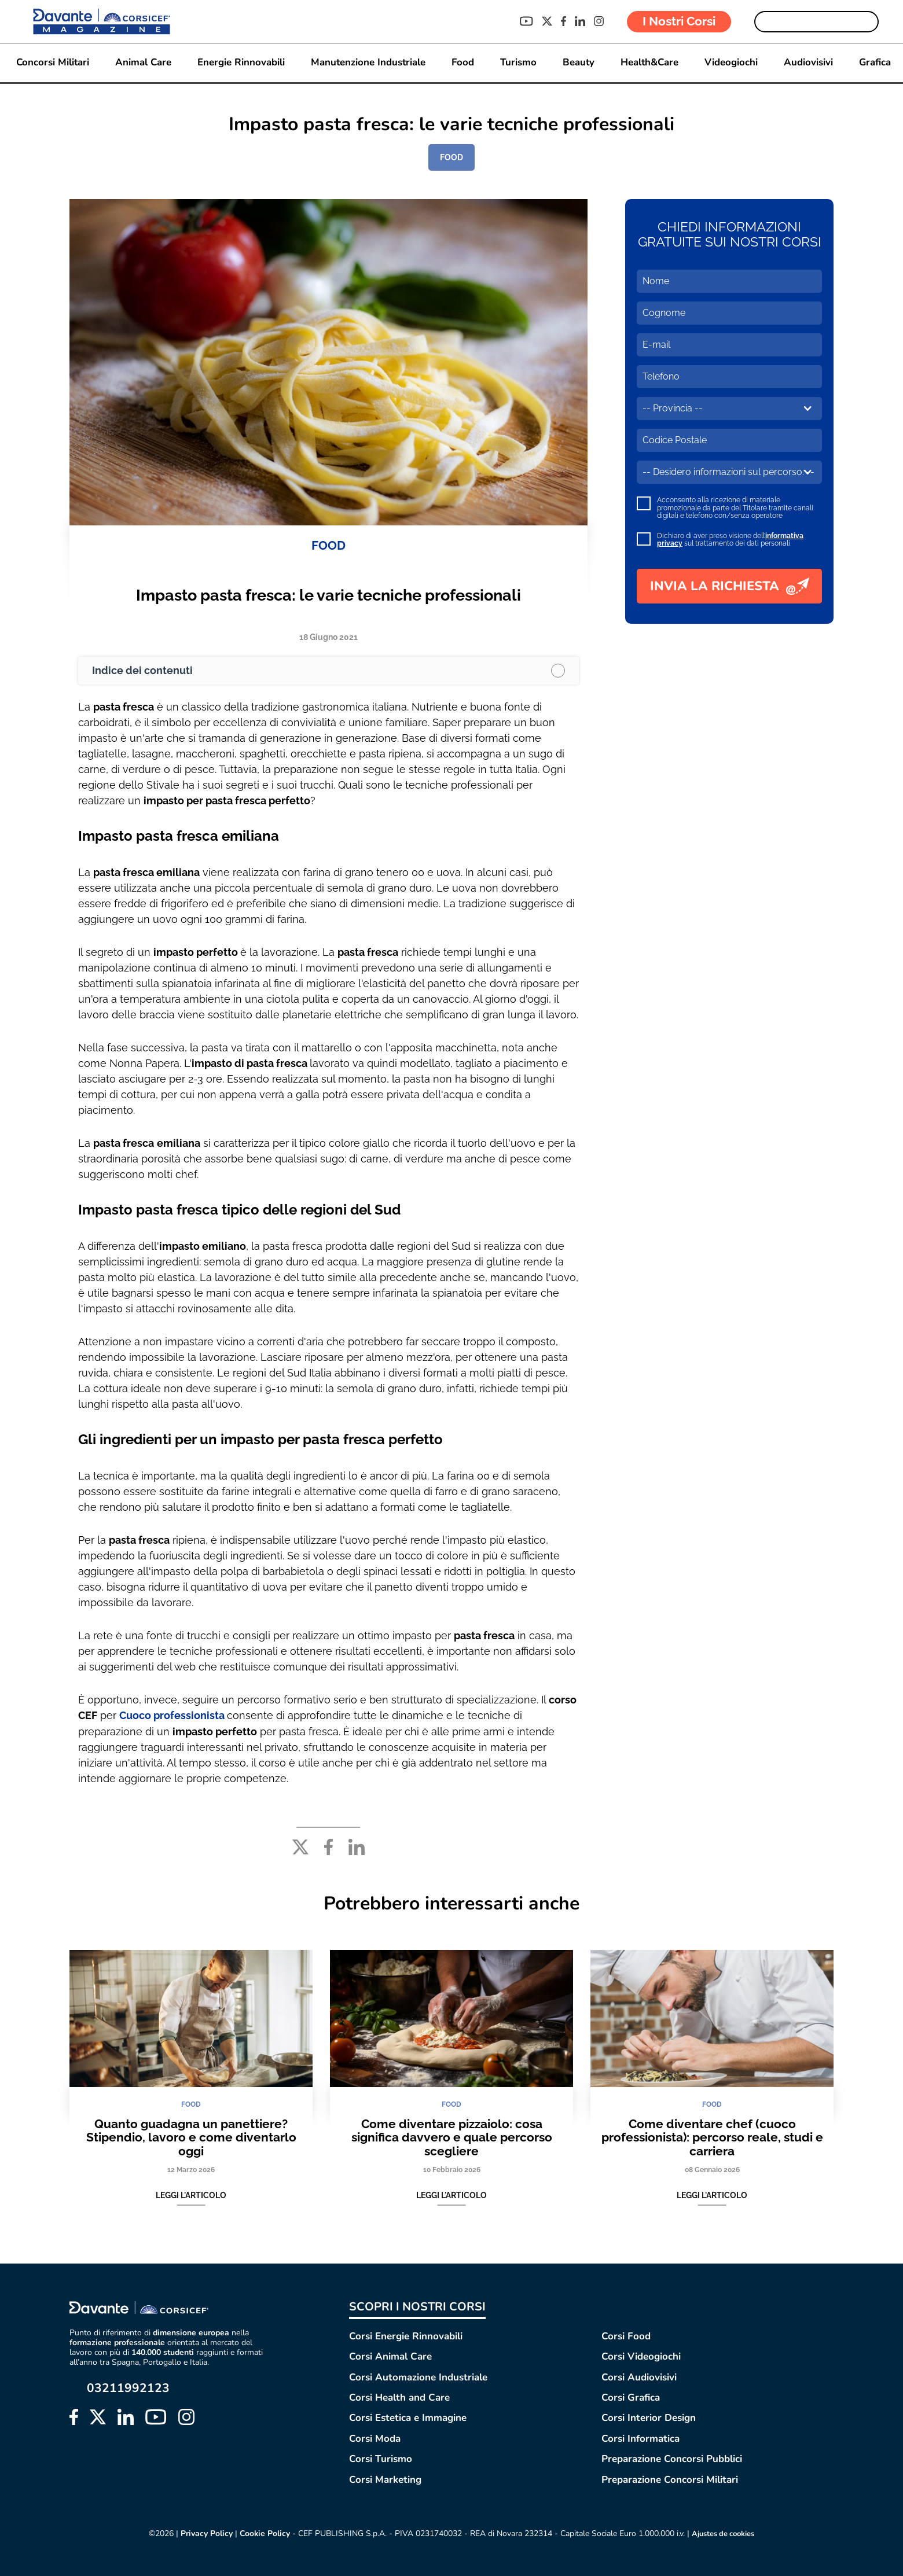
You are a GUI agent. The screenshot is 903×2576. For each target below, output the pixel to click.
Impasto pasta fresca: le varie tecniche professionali (328, 595)
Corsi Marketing (385, 2479)
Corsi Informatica (640, 2438)
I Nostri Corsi (679, 21)
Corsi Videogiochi (641, 2356)
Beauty (579, 62)
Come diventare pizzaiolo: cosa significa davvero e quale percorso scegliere (451, 2137)
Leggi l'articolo (191, 2195)
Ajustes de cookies (723, 2533)
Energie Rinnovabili (239, 62)
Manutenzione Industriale (367, 62)
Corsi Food (626, 2335)
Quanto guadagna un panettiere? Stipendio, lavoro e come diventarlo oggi (191, 2137)
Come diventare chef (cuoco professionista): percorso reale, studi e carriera (712, 2137)
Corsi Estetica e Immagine (408, 2417)
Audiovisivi (810, 62)
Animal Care (141, 62)
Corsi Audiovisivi (639, 2376)
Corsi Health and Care (399, 2397)
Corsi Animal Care (390, 2356)
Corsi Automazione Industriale (418, 2376)
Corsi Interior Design (648, 2417)
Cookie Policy (261, 2533)
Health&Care (651, 62)
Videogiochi (733, 62)
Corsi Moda (375, 2438)
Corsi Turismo (380, 2458)
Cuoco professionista (173, 1715)
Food (462, 62)
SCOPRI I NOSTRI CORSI (417, 2306)
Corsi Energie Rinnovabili (405, 2335)
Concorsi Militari (50, 62)
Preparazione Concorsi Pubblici (671, 2458)
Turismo (518, 62)
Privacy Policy (202, 2533)
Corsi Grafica (630, 2397)
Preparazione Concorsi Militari (669, 2479)
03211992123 (128, 2388)
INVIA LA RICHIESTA (729, 586)
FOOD (451, 157)
